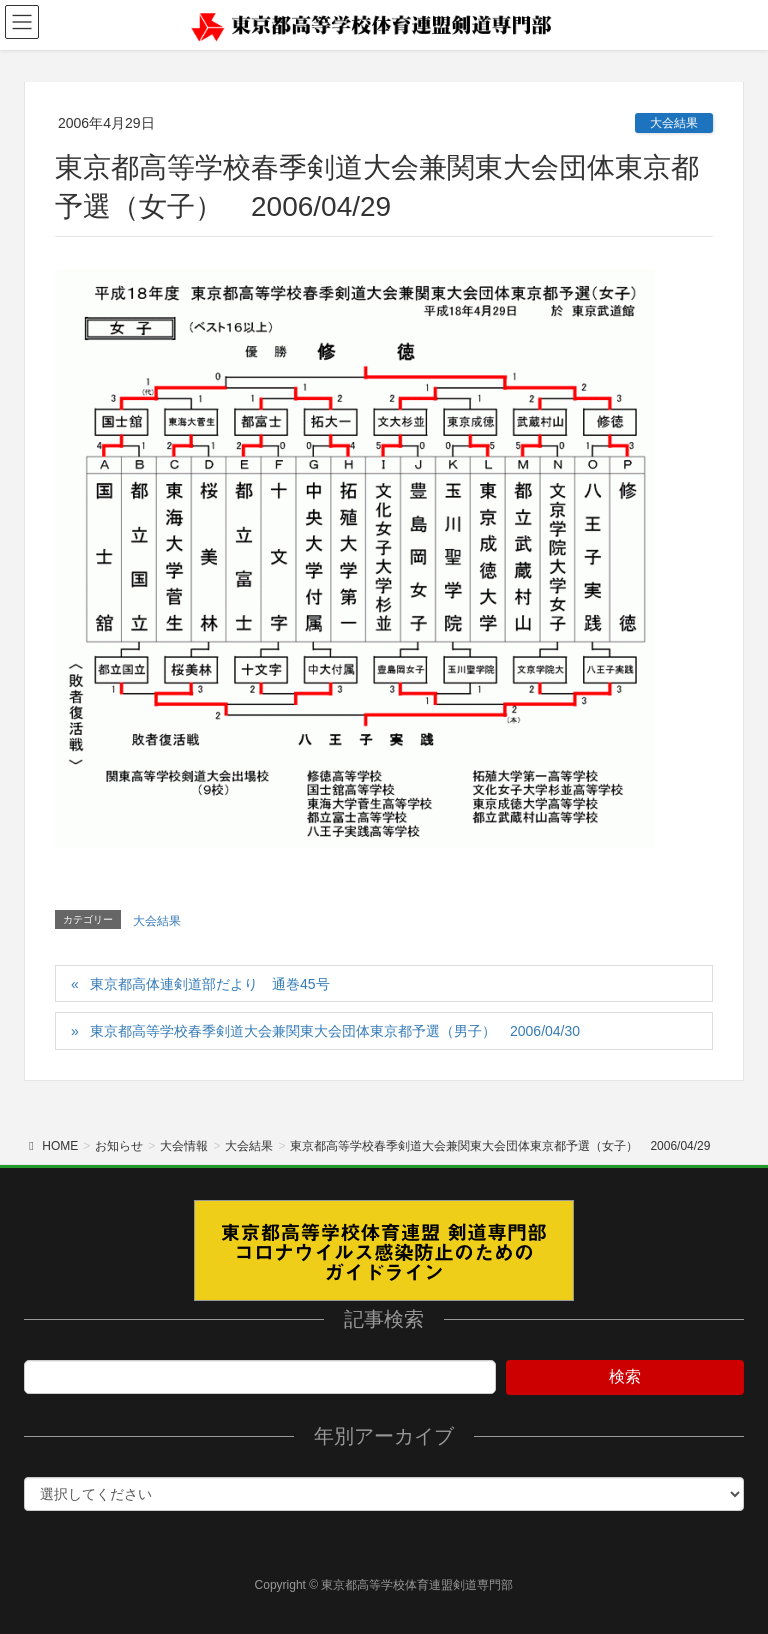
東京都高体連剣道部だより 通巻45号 (210, 984)
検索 (625, 1376)
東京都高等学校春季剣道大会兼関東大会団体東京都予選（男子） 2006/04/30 (335, 1031)
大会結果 (674, 123)
